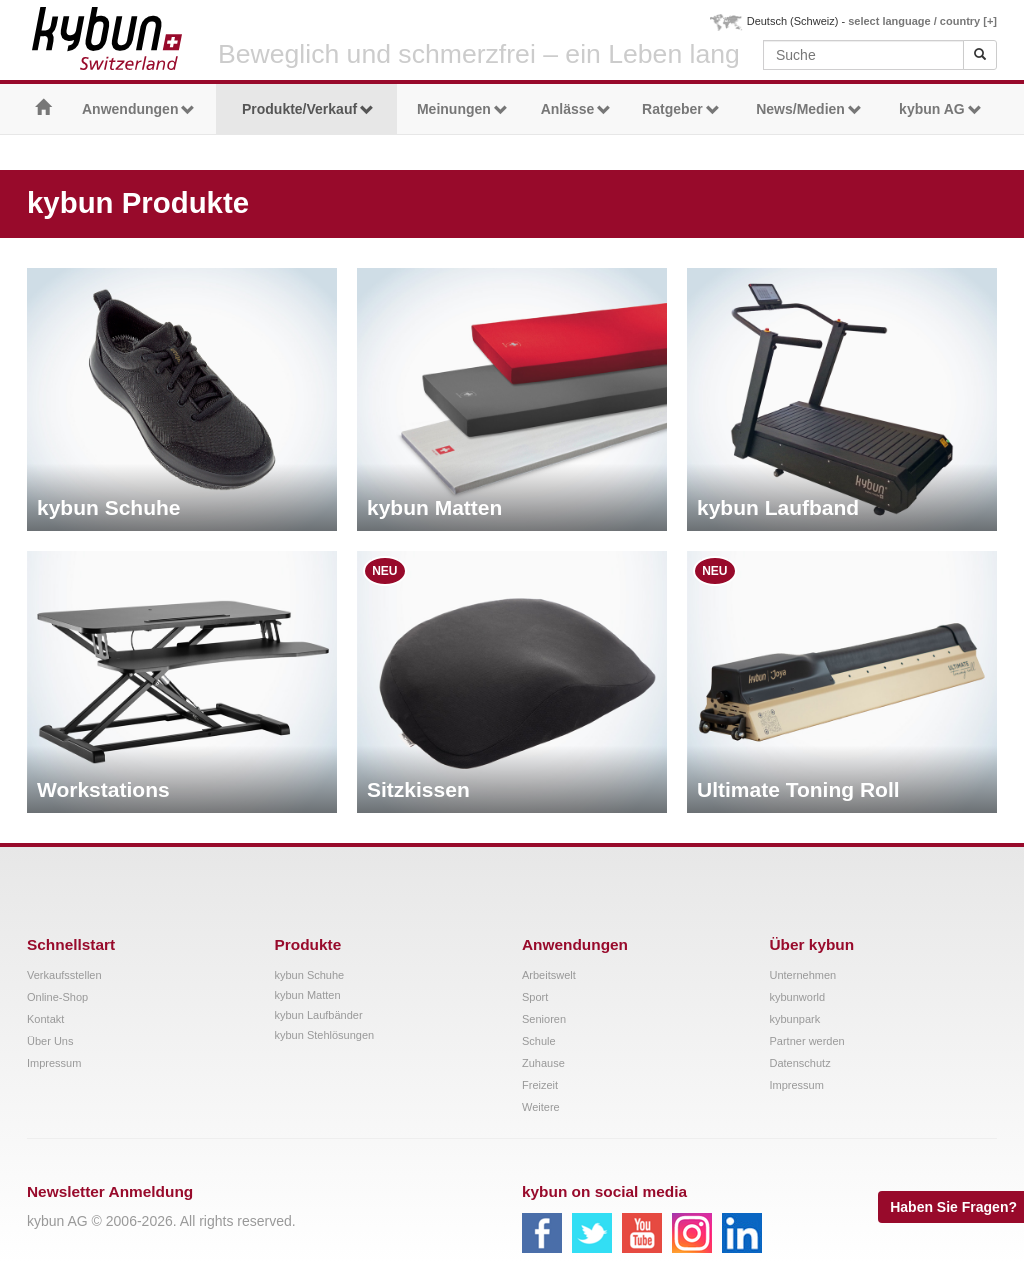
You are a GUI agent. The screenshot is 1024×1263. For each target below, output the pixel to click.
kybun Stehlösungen (325, 1035)
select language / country (922, 21)
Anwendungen (138, 109)
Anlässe (576, 109)
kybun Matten (308, 995)
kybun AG (940, 109)
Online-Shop (57, 997)
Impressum (54, 1063)
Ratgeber (681, 109)
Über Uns (50, 1041)
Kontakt (45, 1019)
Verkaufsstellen (64, 975)
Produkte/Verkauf (308, 109)
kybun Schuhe (310, 975)
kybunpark (795, 1019)
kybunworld (798, 997)
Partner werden (807, 1041)
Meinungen (462, 109)
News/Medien (809, 109)
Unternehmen (803, 975)
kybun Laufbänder (319, 1015)
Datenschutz (800, 1063)
